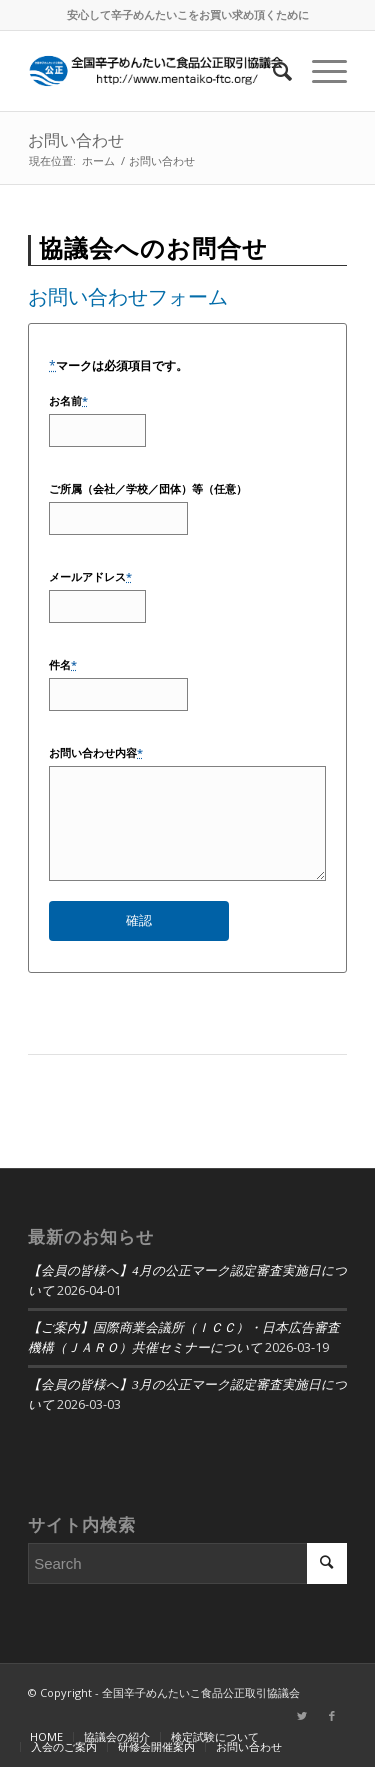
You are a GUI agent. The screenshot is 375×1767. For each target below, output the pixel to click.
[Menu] (319, 71)
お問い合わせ (76, 140)
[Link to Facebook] (332, 1716)
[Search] (272, 71)
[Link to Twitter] (302, 1716)
